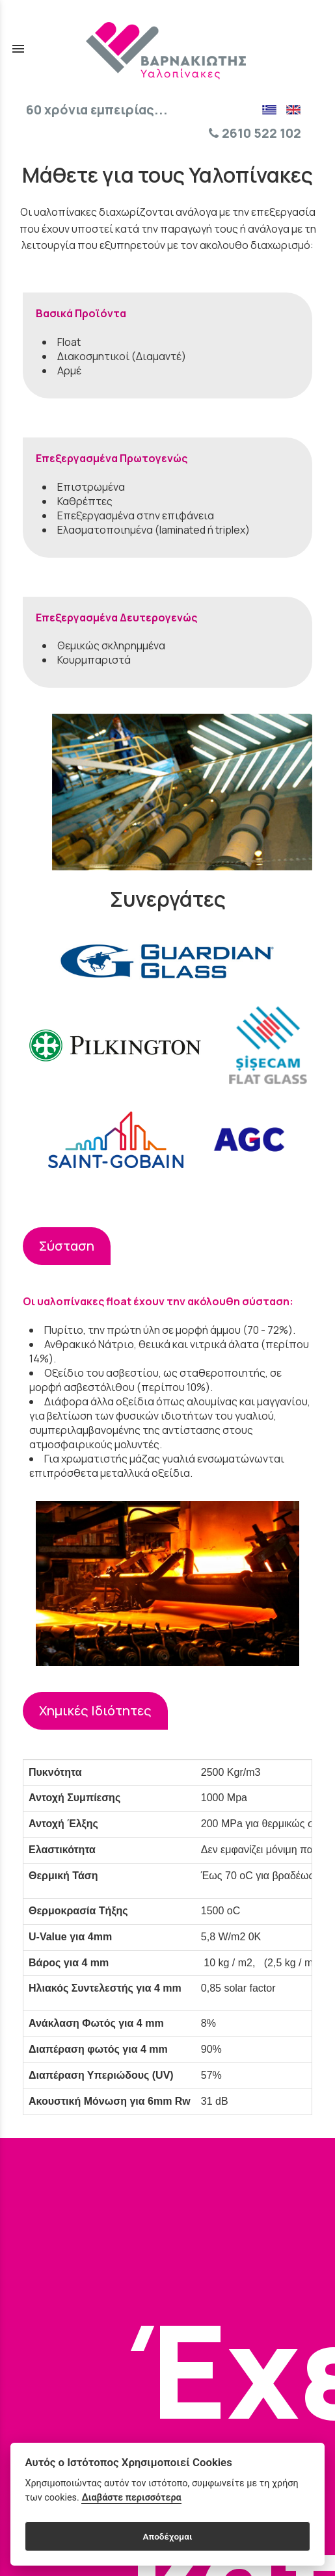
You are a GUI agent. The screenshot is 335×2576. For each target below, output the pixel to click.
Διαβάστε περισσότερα (131, 2497)
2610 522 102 (255, 133)
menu (18, 49)
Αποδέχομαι (167, 2536)
